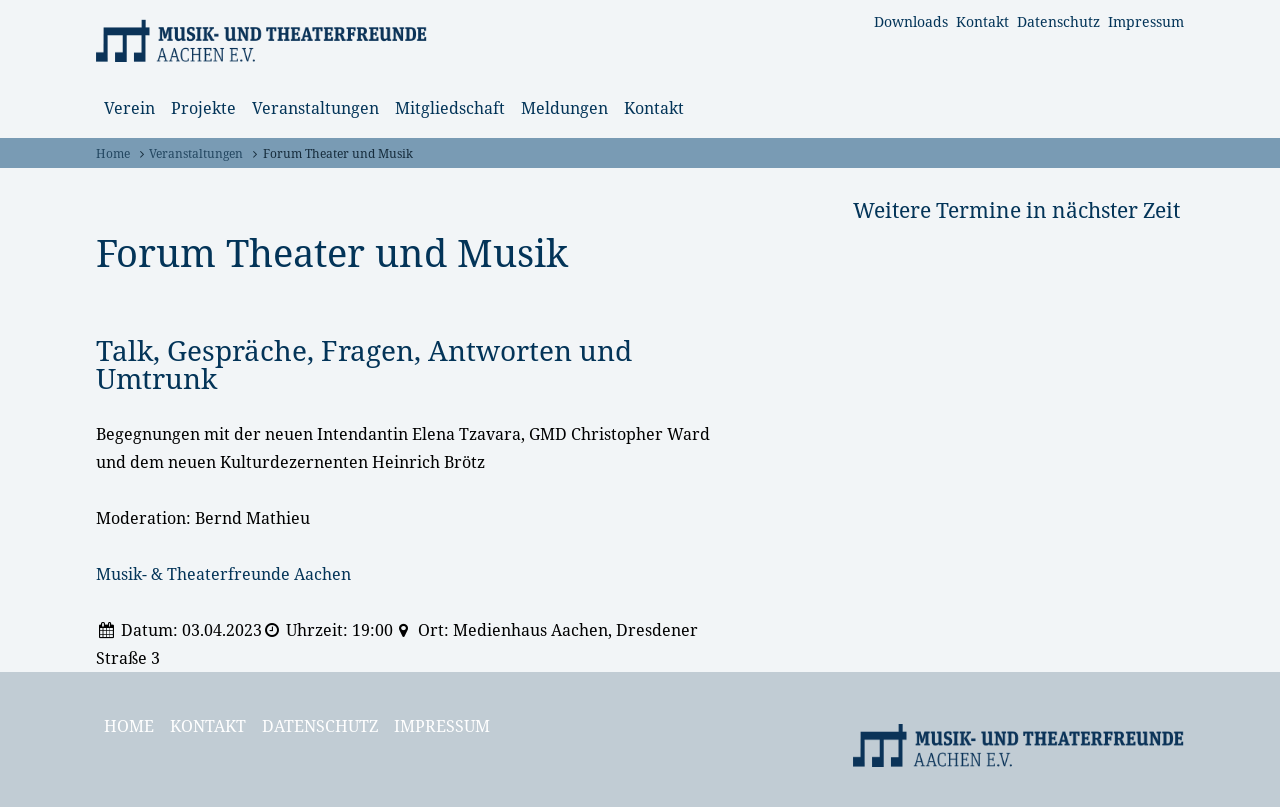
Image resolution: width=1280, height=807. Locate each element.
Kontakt (982, 21)
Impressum (1146, 21)
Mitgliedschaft (450, 108)
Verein (129, 108)
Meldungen (564, 108)
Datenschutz (1058, 21)
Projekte (203, 108)
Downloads (911, 21)
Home (113, 153)
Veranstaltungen (315, 108)
